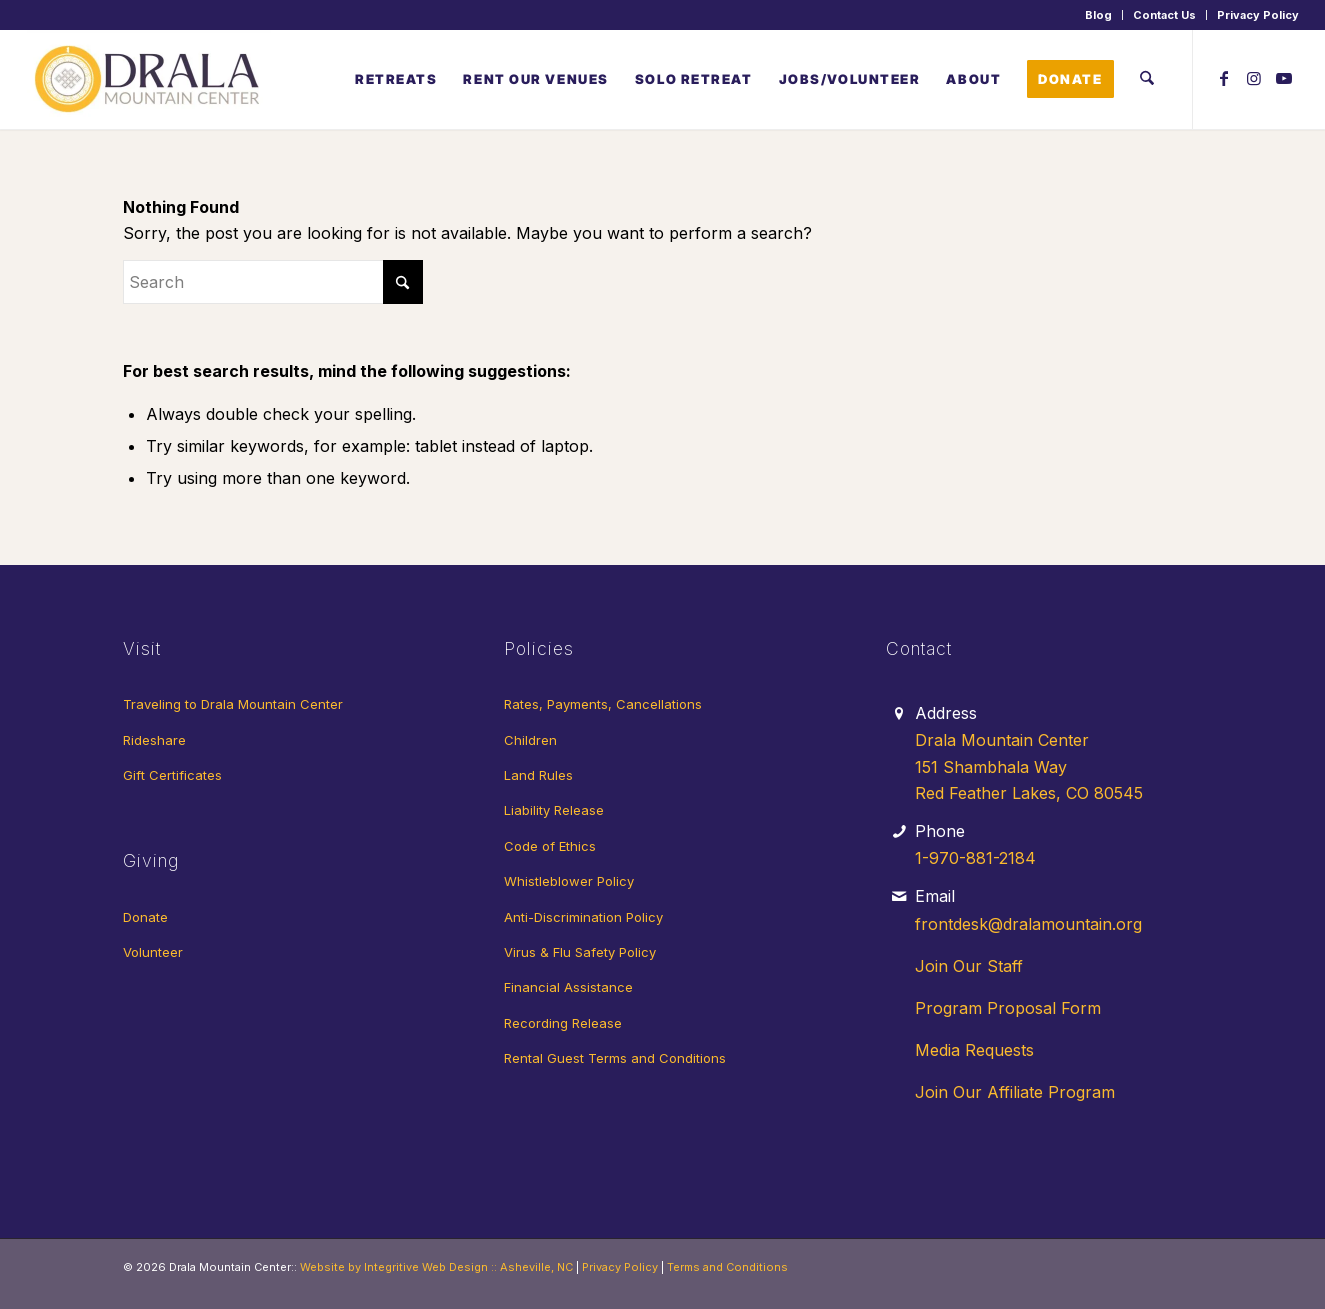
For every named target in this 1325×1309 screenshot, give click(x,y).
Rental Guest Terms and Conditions (615, 1058)
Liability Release (554, 810)
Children (530, 740)
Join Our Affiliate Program (1015, 1092)
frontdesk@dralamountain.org (1028, 924)
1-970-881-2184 (975, 858)
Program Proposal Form (1008, 1008)
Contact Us (1164, 15)
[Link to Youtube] (1284, 78)
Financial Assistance (568, 987)
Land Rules (538, 775)
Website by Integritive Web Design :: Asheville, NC (436, 1267)
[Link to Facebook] (1224, 78)
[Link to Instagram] (1254, 78)
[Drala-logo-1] (149, 79)
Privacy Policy (1258, 15)
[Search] (1146, 79)
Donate (145, 917)
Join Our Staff (969, 966)
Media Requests (974, 1050)
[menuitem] (1099, 15)
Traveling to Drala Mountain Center (233, 704)
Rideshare (154, 740)
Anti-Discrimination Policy (583, 917)
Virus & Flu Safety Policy (580, 952)
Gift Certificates (172, 775)
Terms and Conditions (727, 1267)
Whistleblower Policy (569, 881)
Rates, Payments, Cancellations (603, 704)
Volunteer (153, 952)
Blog (1098, 15)
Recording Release (563, 1023)
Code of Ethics (550, 846)
